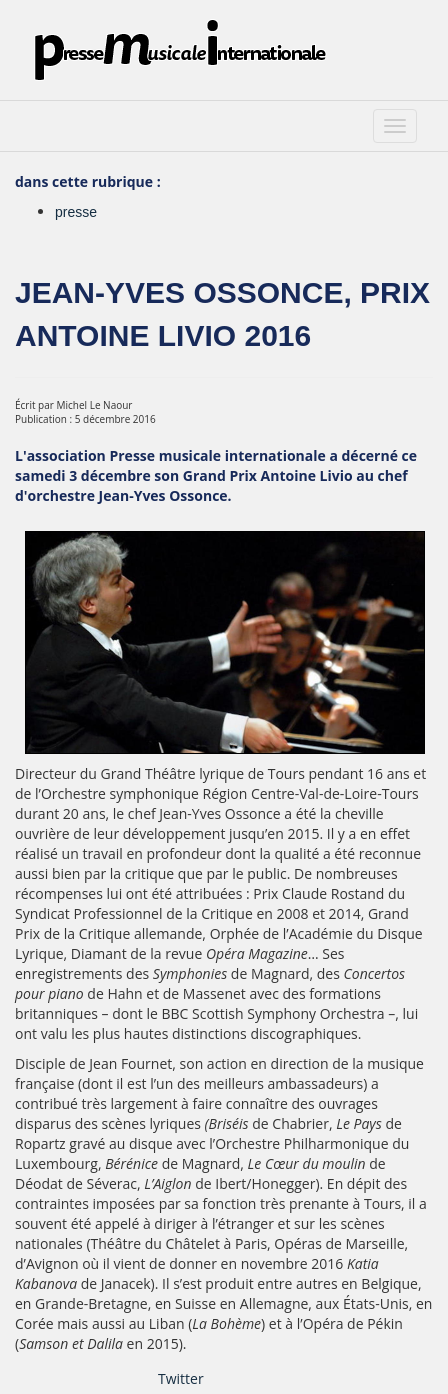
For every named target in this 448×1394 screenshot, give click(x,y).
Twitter (181, 1378)
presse (76, 212)
